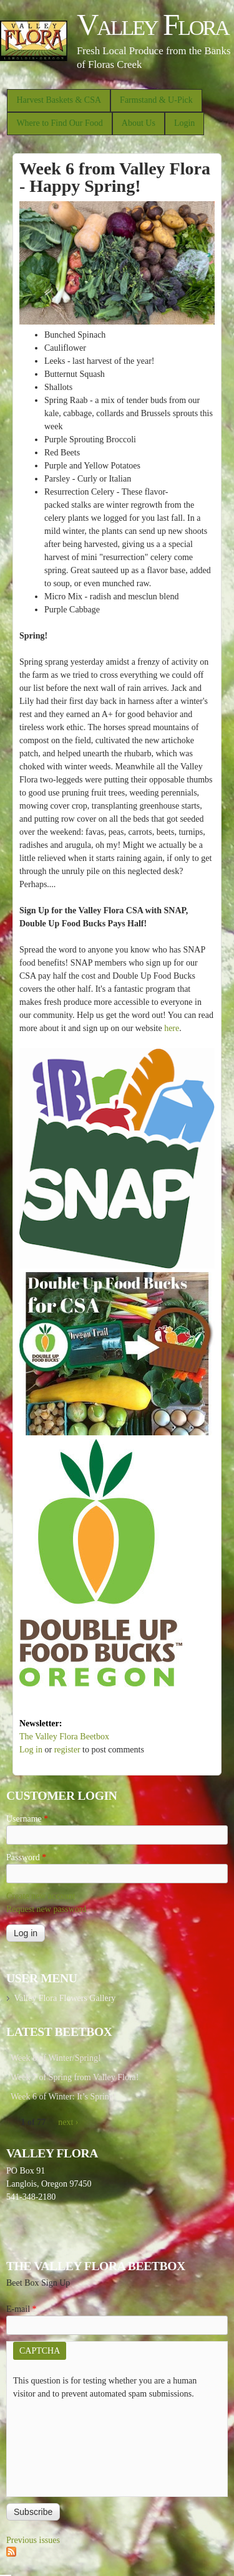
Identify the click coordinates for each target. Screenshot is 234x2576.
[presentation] (64, 2445)
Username (27, 1818)
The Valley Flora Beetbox (64, 1736)
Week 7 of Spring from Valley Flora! (75, 2077)
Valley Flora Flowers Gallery (64, 1998)
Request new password (46, 1909)
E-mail (21, 2309)
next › (68, 2122)
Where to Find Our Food (59, 123)
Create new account (40, 1896)
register (67, 1749)
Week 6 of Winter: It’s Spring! (64, 2096)
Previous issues (33, 2540)
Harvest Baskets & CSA (58, 100)
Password (26, 1857)
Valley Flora (152, 24)
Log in (30, 1749)
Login (184, 123)
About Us (138, 123)
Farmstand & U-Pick (156, 100)
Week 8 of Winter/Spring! (56, 2058)
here (171, 1028)
